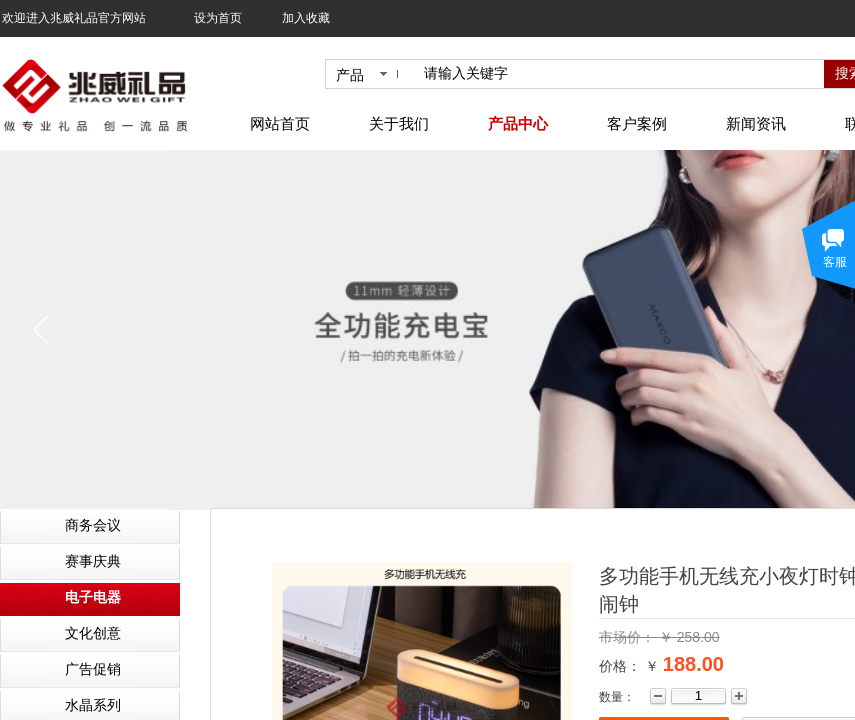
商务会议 (93, 525)
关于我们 (399, 124)
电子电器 (93, 597)
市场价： (629, 637)
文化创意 (93, 633)
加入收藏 (306, 18)
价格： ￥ (629, 666)
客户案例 (637, 124)
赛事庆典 (93, 561)
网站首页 (280, 124)
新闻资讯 (756, 124)
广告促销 (93, 669)
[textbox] (620, 74)
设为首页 (218, 18)
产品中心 (518, 124)
